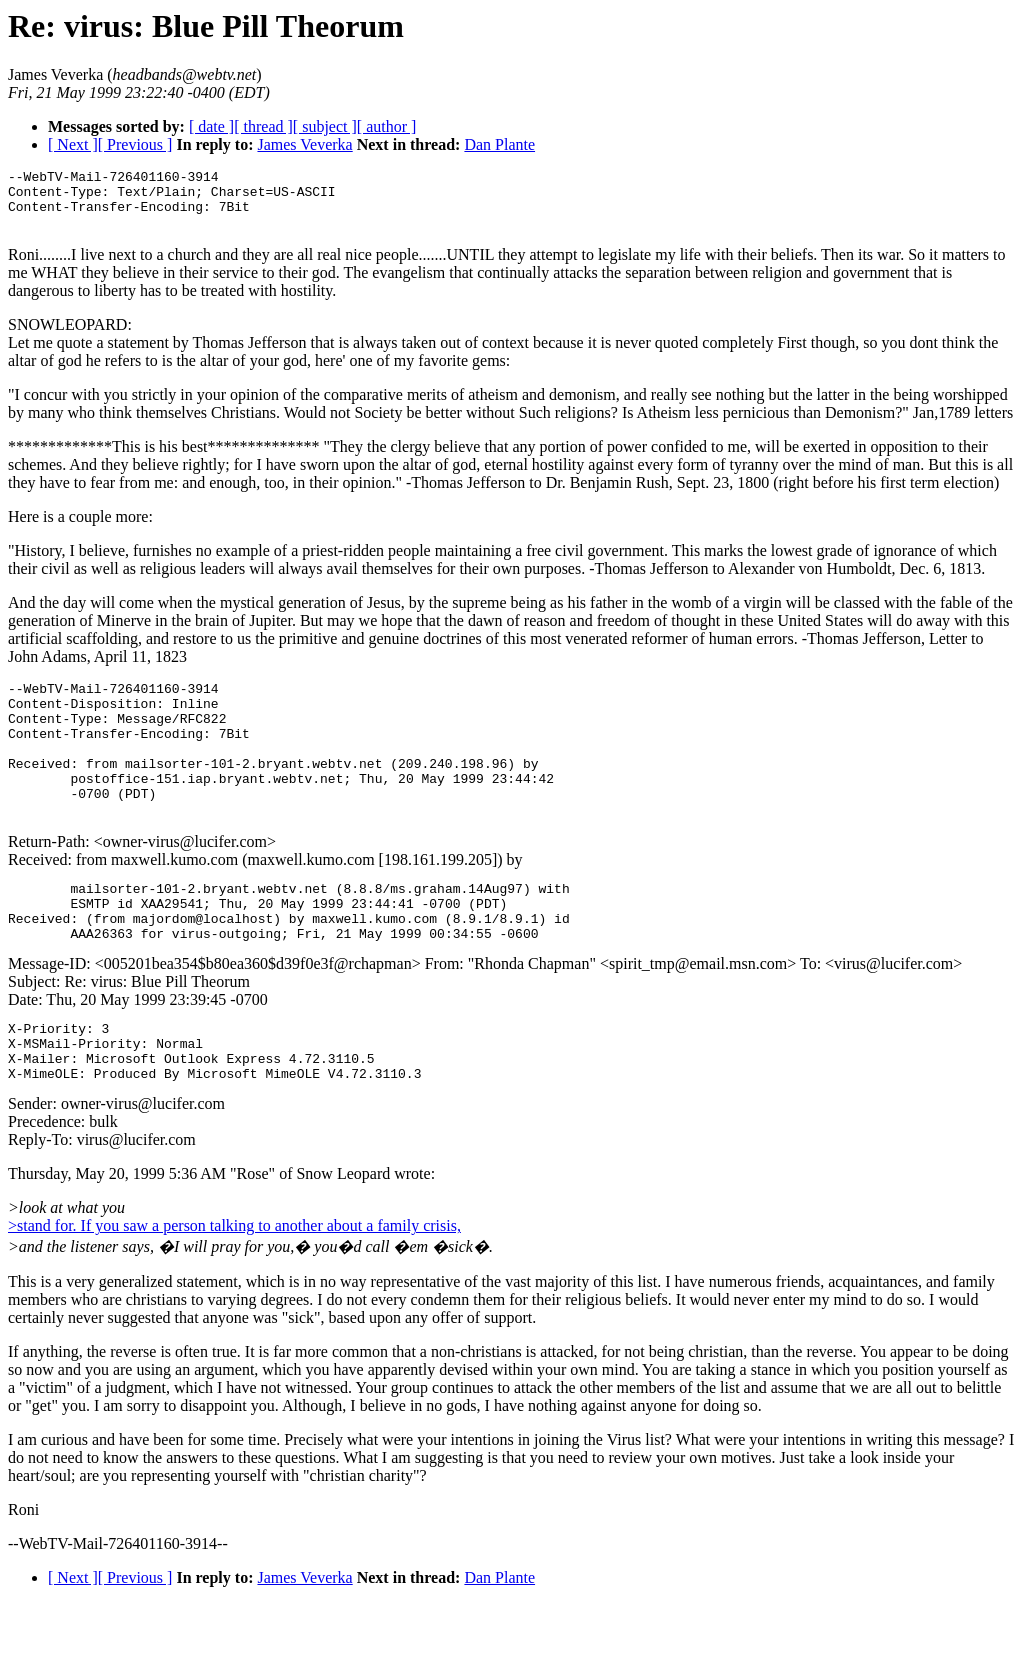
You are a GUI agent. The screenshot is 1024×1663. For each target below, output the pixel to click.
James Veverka (304, 144)
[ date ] (211, 126)
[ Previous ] (135, 144)
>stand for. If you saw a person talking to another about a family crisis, (234, 1285)
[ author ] (387, 126)
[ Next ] (73, 144)
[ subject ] (325, 126)
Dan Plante (499, 144)
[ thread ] (263, 126)
